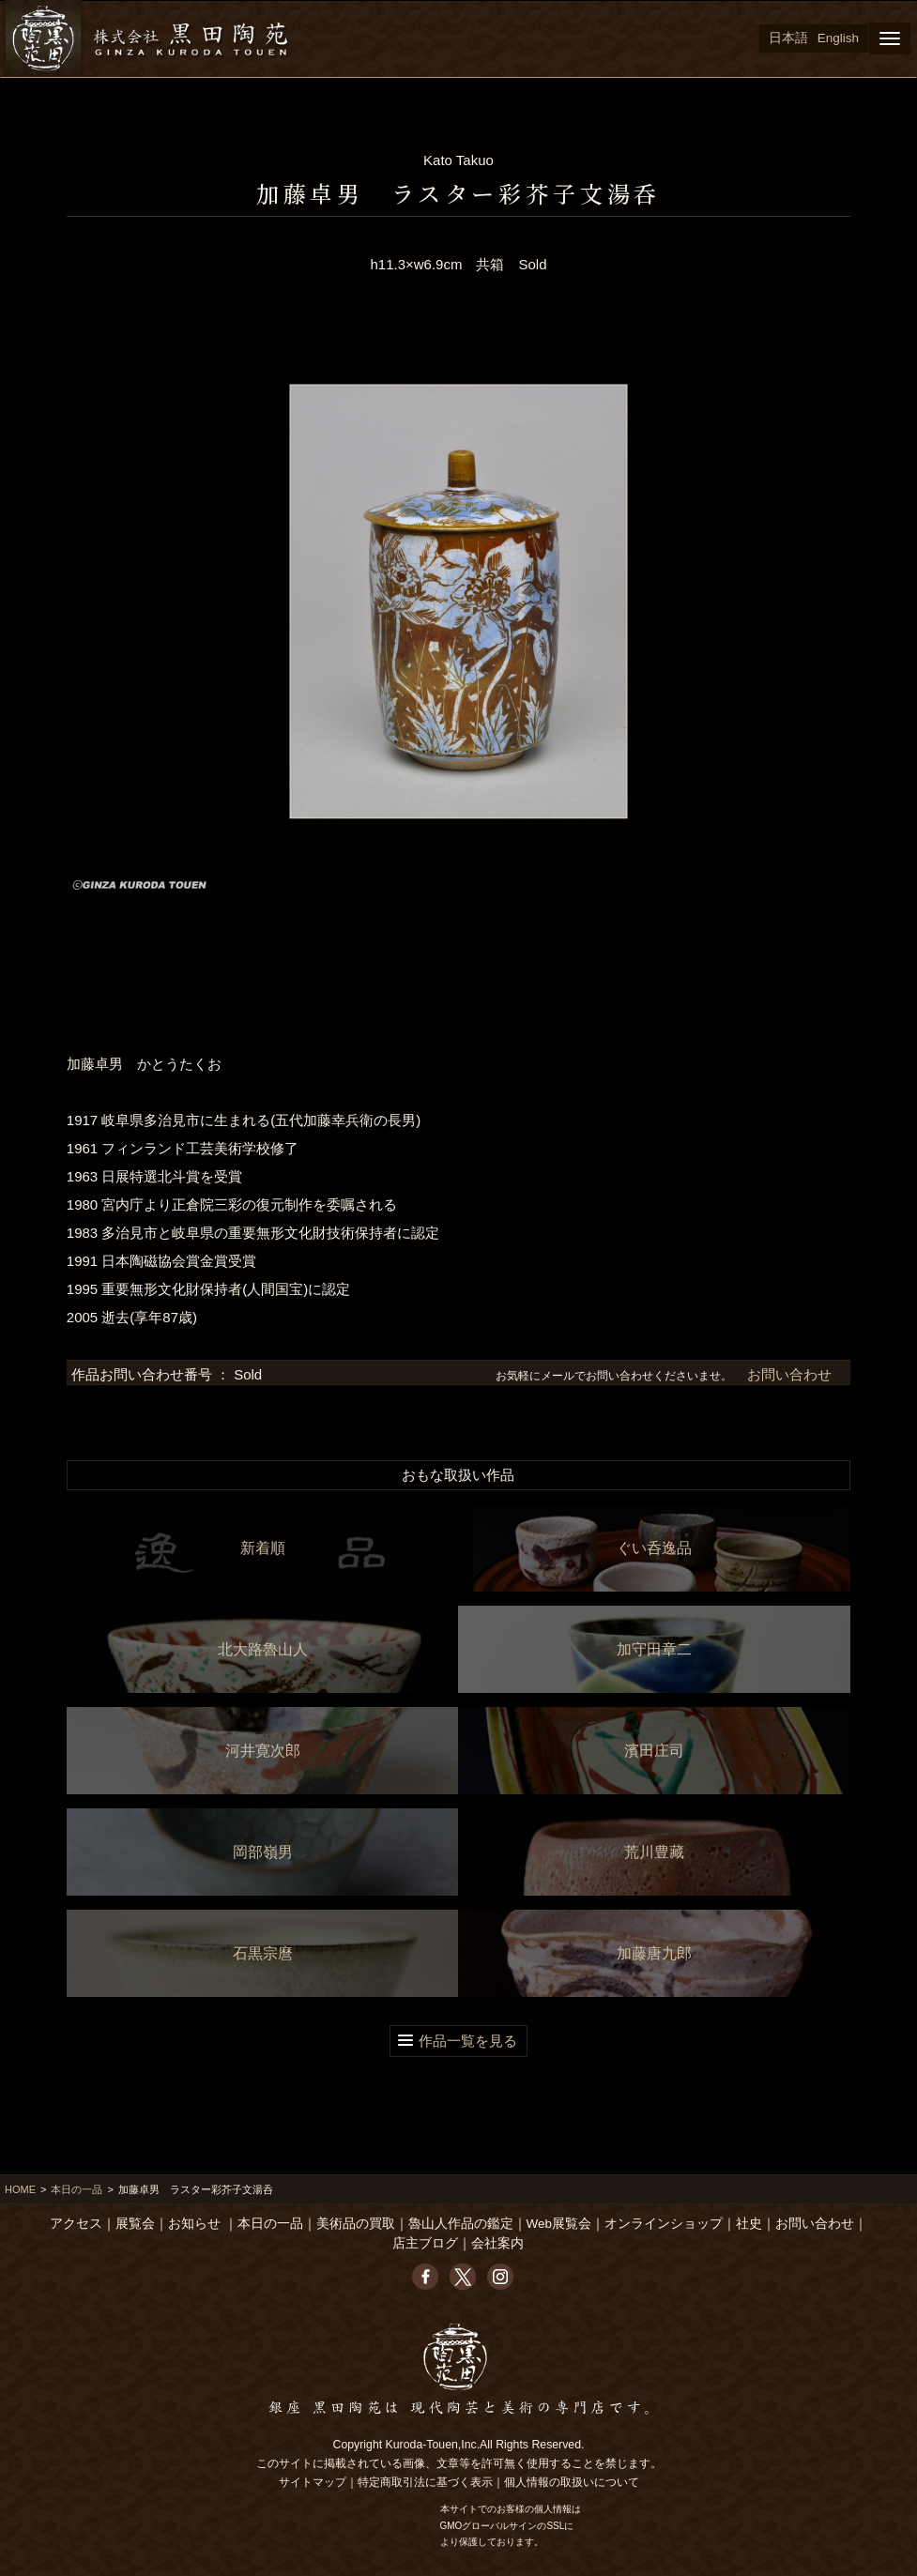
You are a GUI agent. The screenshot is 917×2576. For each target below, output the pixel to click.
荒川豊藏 (654, 1852)
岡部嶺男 (263, 1852)
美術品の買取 (355, 2224)
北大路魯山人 (263, 1649)
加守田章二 (654, 1649)
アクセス (76, 2224)
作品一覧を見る (468, 2041)
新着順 (262, 1548)
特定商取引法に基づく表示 (425, 2482)
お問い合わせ (787, 1374)
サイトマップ (312, 2482)
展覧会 (135, 2224)
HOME (20, 2189)
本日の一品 (76, 2189)
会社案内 (497, 2243)
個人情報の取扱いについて (571, 2482)
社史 (749, 2224)
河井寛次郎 (262, 1751)
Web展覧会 (559, 2224)
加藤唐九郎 (654, 1953)
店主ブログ (425, 2243)
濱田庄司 (654, 1751)
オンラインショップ (663, 2224)
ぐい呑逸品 (654, 1548)
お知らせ (194, 2224)
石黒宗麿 (263, 1953)
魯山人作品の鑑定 (460, 2224)
